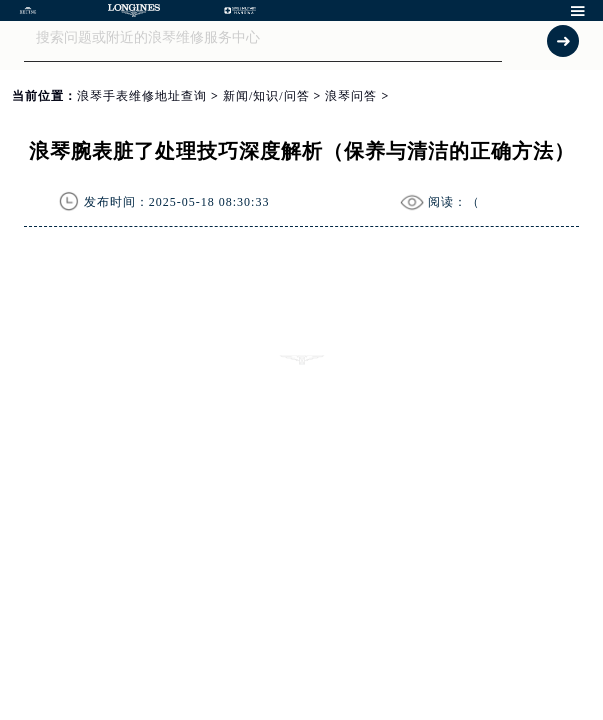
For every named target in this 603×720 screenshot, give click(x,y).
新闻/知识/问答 (266, 96)
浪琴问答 (351, 96)
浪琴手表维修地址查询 (142, 96)
